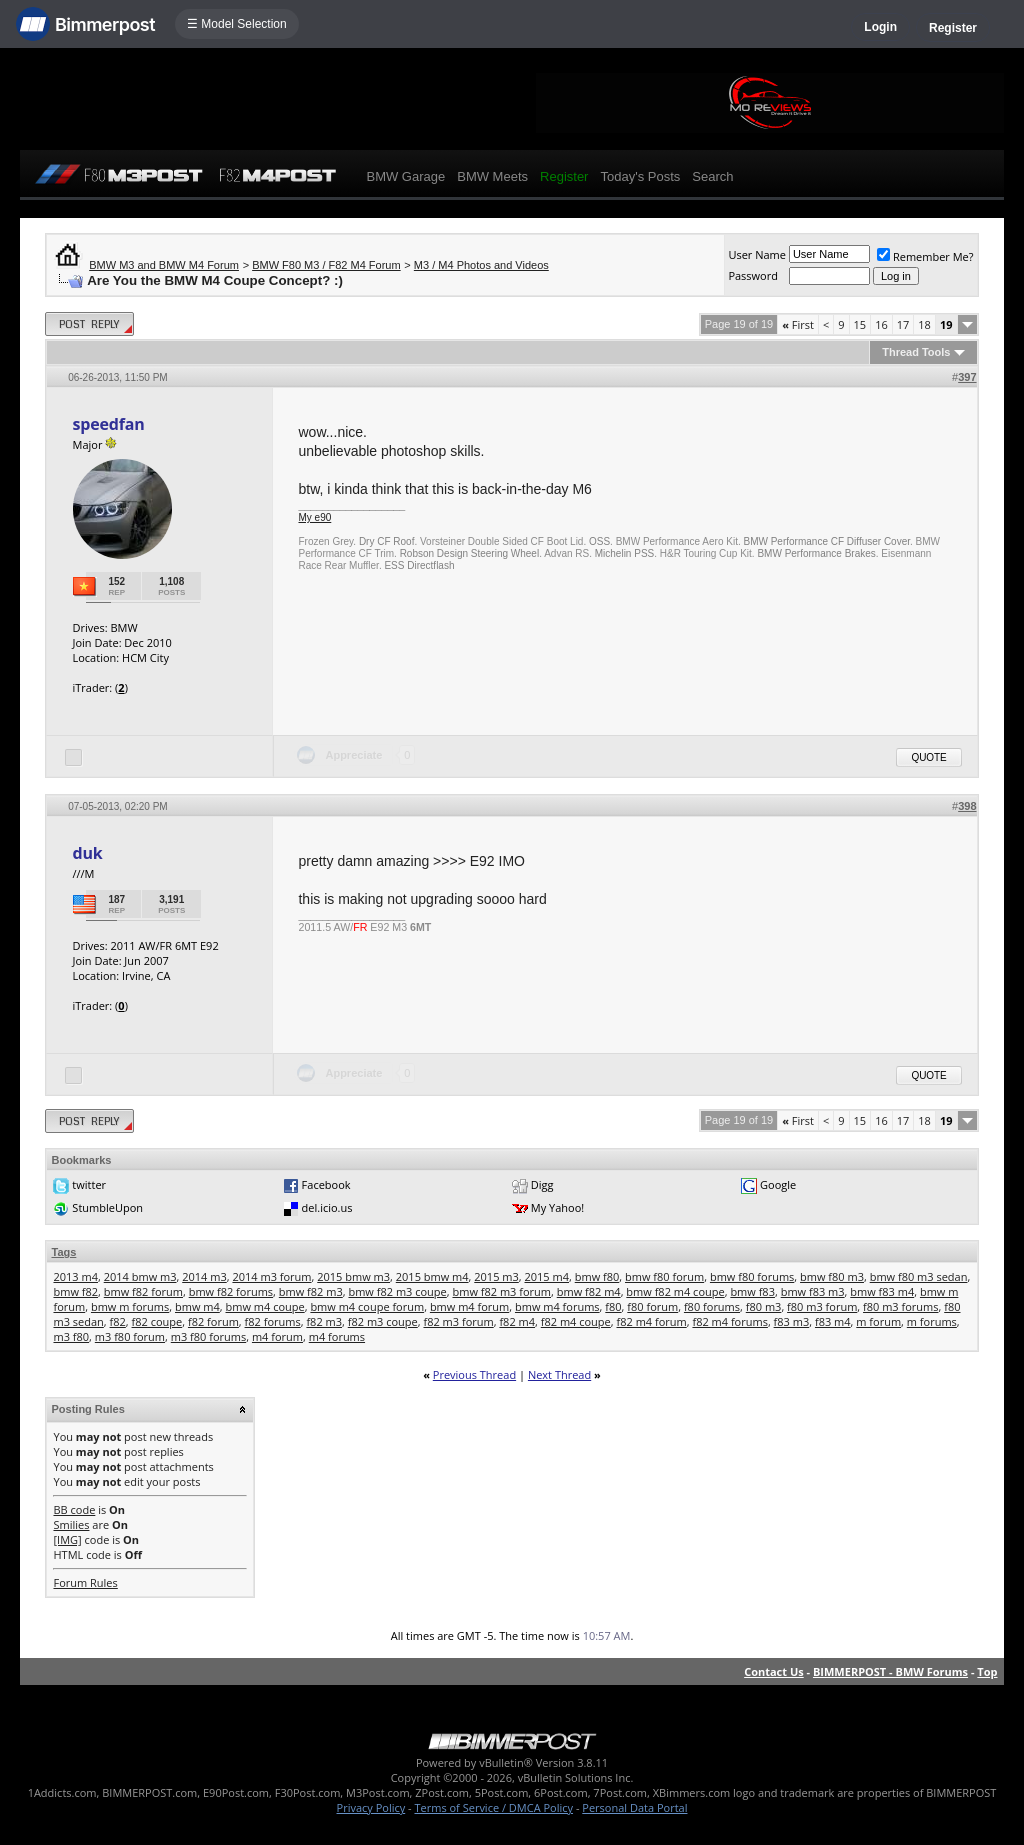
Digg (542, 1184)
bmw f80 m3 (832, 1276)
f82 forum (213, 1321)
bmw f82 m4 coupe (675, 1291)
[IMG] (67, 1539)
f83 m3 (792, 1321)
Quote (928, 757)
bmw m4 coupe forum (367, 1306)
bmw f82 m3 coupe (397, 1291)
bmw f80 (597, 1276)
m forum (878, 1321)
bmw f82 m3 (311, 1291)
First (798, 324)
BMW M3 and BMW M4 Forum (164, 265)
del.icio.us (327, 1207)
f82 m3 (324, 1321)
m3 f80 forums (208, 1336)
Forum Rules (85, 1582)
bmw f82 (75, 1291)
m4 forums (337, 1336)
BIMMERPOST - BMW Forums (890, 1671)
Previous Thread (474, 1374)
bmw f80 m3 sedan (919, 1276)
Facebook (326, 1184)
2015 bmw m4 (432, 1276)
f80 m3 (764, 1306)
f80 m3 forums (900, 1306)
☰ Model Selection (237, 24)
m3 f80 (71, 1336)
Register (953, 28)
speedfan (108, 424)
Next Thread (559, 1374)
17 (903, 324)
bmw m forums (130, 1306)
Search (712, 176)
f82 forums (273, 1321)
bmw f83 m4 (882, 1291)
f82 (118, 1321)
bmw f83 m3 (813, 1291)
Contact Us (774, 1671)
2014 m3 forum (271, 1276)
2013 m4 (75, 1276)
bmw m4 (197, 1306)
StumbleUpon (107, 1207)
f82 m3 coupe (383, 1321)
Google (778, 1184)
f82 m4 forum (652, 1321)
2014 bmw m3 (140, 1276)
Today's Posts (640, 176)
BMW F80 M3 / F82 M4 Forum (326, 265)
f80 (613, 1306)
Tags (63, 1252)
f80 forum (652, 1306)
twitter (89, 1184)
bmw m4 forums (557, 1306)
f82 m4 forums (729, 1321)
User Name (757, 254)
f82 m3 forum (458, 1321)
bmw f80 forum (664, 1276)
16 (881, 324)
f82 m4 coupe (576, 1321)
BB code (74, 1509)
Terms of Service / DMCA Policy (493, 1807)
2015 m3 (496, 1276)
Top (987, 1671)
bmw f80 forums (752, 1276)
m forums (932, 1321)
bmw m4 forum (469, 1306)
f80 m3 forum (822, 1306)
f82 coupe (157, 1321)
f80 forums (712, 1306)
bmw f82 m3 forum (501, 1291)
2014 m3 (204, 1276)
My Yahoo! (557, 1207)
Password (753, 275)
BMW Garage (405, 176)
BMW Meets (492, 176)
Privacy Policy (371, 1807)
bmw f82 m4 (589, 1291)
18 (924, 324)
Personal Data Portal (634, 1807)
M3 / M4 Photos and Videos (481, 265)
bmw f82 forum (143, 1291)
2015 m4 (547, 1276)
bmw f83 (752, 1291)
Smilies (71, 1524)
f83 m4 (833, 1321)
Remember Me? (925, 256)
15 (860, 324)
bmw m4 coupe (265, 1306)
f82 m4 (517, 1321)
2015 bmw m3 (353, 1276)
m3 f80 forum (130, 1336)
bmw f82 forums (231, 1291)
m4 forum (277, 1336)
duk (87, 853)
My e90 (314, 517)
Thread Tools (916, 352)
